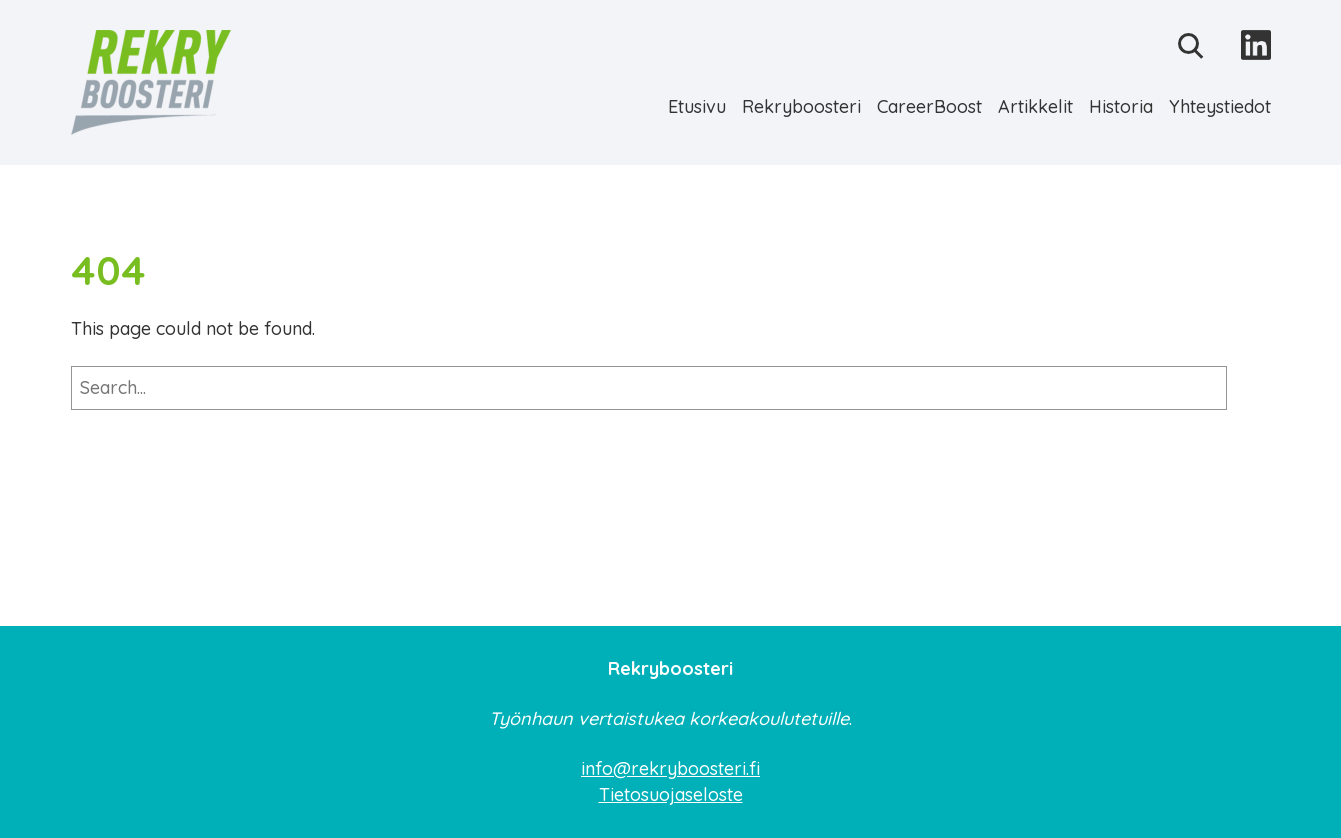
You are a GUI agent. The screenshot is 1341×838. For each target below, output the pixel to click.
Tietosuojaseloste (671, 794)
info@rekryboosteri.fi (670, 768)
